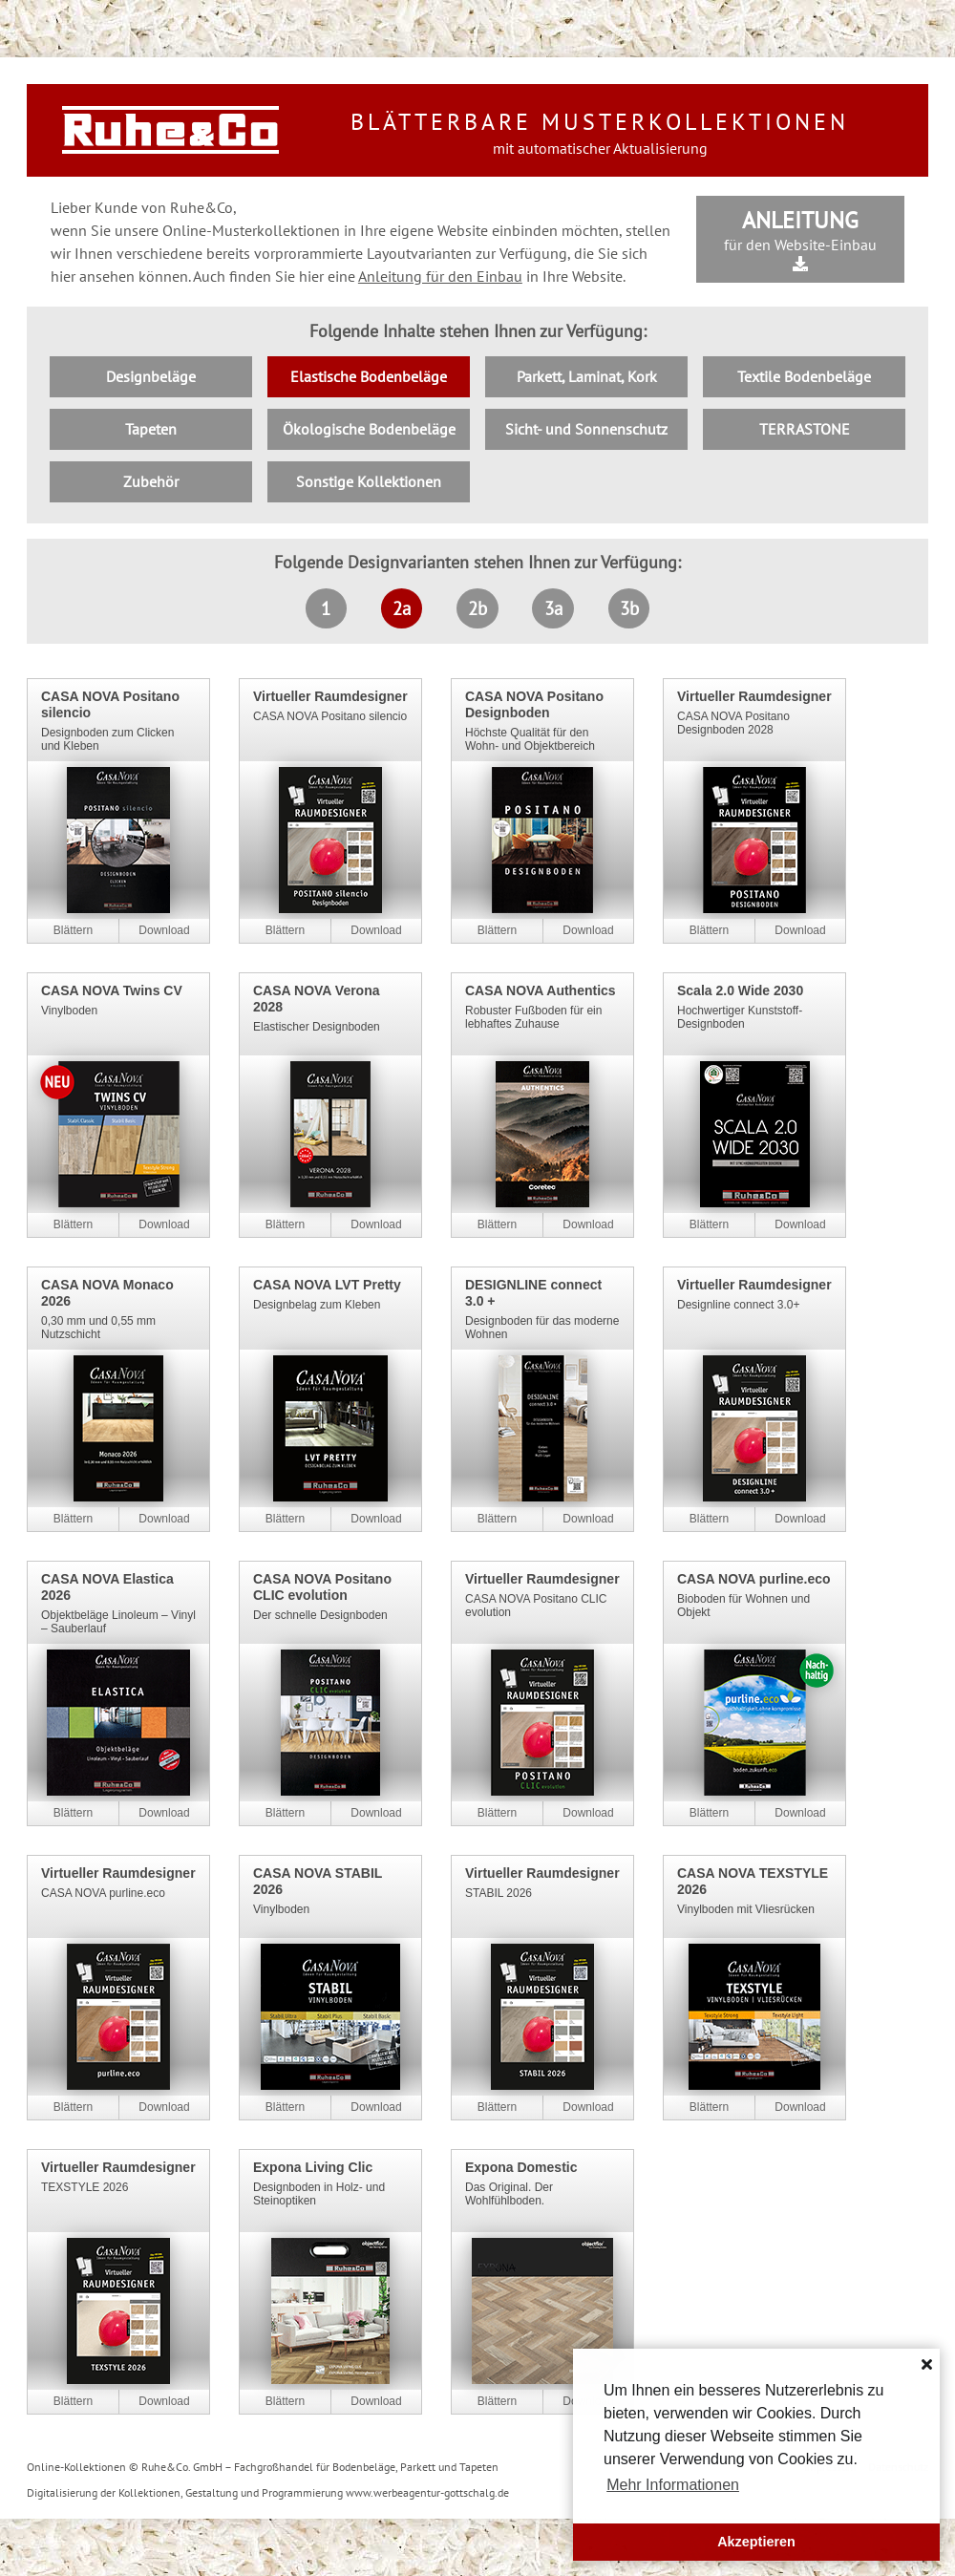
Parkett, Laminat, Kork (587, 376)
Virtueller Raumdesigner (330, 696)
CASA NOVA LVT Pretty (327, 1284)
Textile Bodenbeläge (804, 376)
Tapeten (151, 428)
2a (402, 608)
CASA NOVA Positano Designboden (534, 704)
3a (553, 608)
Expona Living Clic (312, 2167)
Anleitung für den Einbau (440, 276)
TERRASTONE (804, 428)
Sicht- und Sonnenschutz (586, 428)
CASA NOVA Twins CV (111, 990)
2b (477, 608)
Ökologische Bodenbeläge (369, 428)
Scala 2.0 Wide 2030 (740, 990)
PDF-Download (163, 931)
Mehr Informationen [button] (672, 2485)
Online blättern (73, 931)
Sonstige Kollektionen (368, 481)
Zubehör (151, 481)
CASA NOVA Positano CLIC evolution (322, 1587)
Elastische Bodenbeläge (368, 376)
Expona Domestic (521, 2167)
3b (629, 608)
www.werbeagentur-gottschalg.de (427, 2492)
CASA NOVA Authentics (540, 990)
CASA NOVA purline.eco (754, 1578)
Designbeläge (151, 376)
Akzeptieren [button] (756, 2541)
